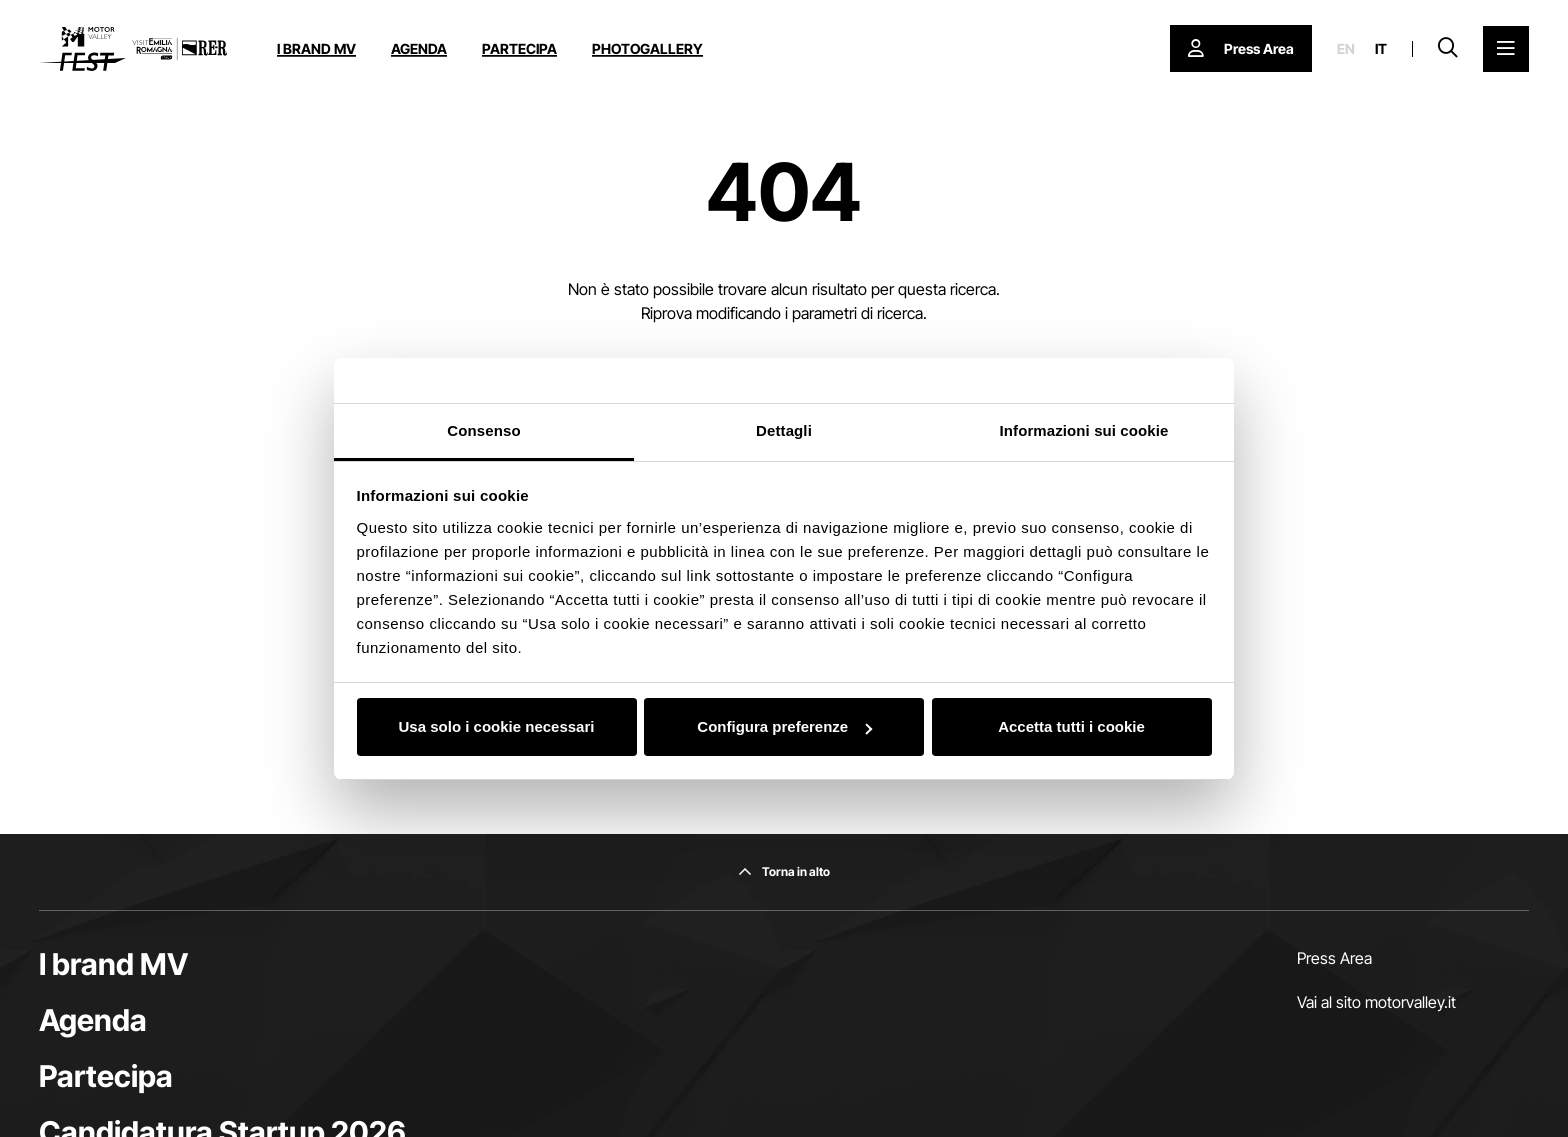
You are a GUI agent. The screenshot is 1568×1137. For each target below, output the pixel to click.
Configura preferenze (784, 726)
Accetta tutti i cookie (1071, 726)
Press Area (1334, 958)
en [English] (1346, 49)
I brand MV (316, 48)
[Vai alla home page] (133, 49)
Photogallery (647, 48)
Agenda (419, 48)
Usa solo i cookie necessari (497, 726)
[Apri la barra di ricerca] (1448, 49)
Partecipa (519, 48)
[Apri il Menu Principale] (1506, 49)
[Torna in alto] (784, 872)
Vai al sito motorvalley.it (1376, 1002)
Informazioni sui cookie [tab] (1084, 430)
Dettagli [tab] (784, 430)
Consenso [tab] (483, 430)
